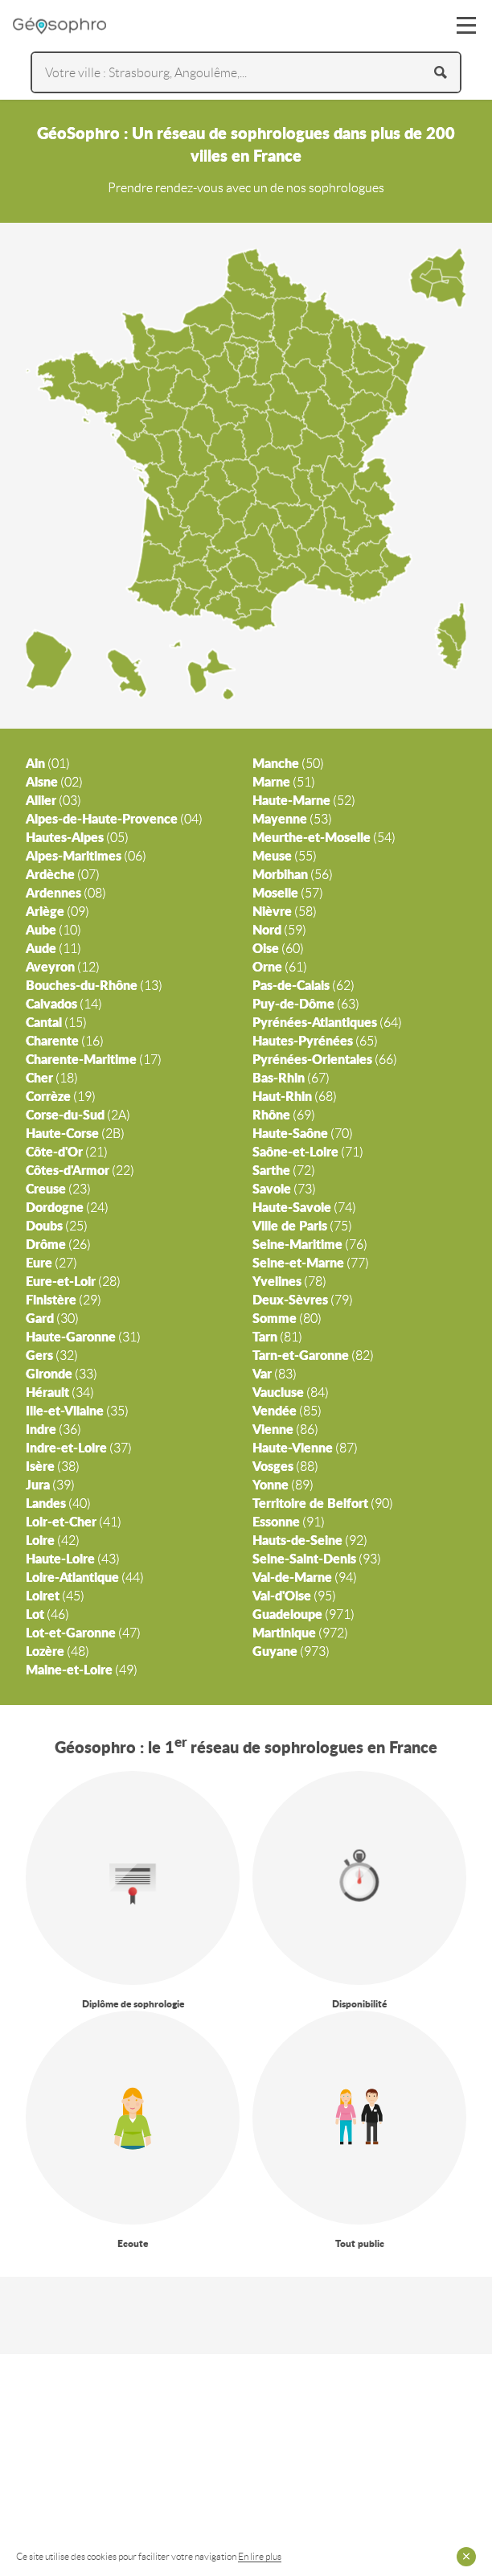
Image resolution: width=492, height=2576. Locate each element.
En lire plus (259, 2556)
